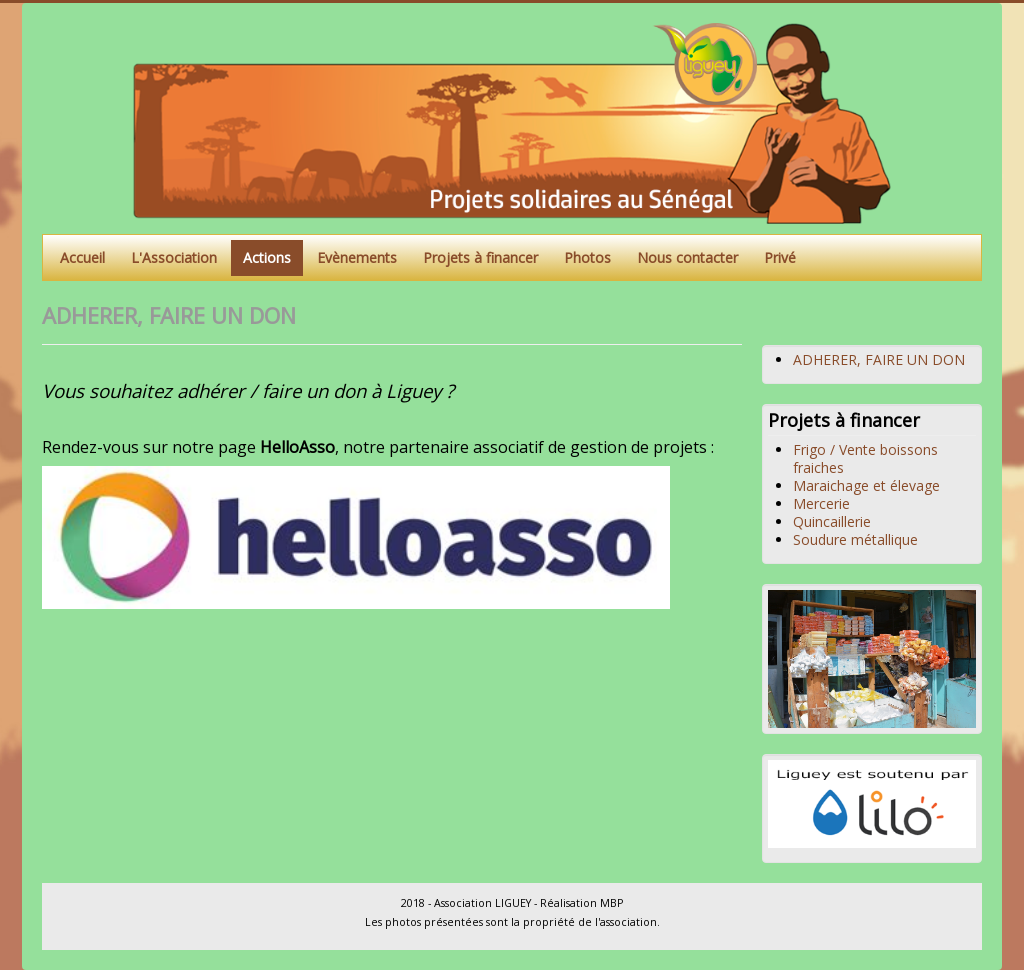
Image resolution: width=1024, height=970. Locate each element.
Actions (267, 257)
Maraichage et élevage (866, 485)
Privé (780, 257)
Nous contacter (687, 257)
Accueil (82, 257)
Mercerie (821, 503)
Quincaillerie (832, 521)
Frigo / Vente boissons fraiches (865, 458)
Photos (587, 257)
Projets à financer (480, 257)
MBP (611, 903)
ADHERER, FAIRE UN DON (879, 359)
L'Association (174, 257)
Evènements (357, 257)
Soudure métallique (855, 539)
